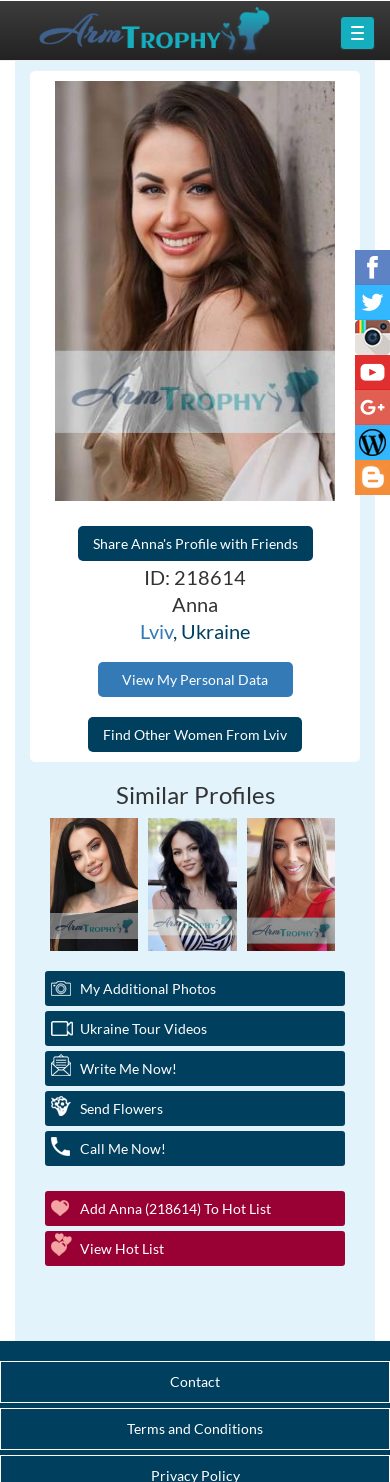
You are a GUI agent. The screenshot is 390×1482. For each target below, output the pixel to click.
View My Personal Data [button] (195, 679)
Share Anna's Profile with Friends (195, 543)
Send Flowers (121, 1108)
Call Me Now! (123, 1148)
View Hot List (122, 1248)
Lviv (156, 631)
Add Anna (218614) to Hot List (175, 1208)
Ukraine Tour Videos (143, 1028)
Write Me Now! (128, 1068)
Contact (195, 1381)
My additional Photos (148, 988)
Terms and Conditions (195, 1428)
